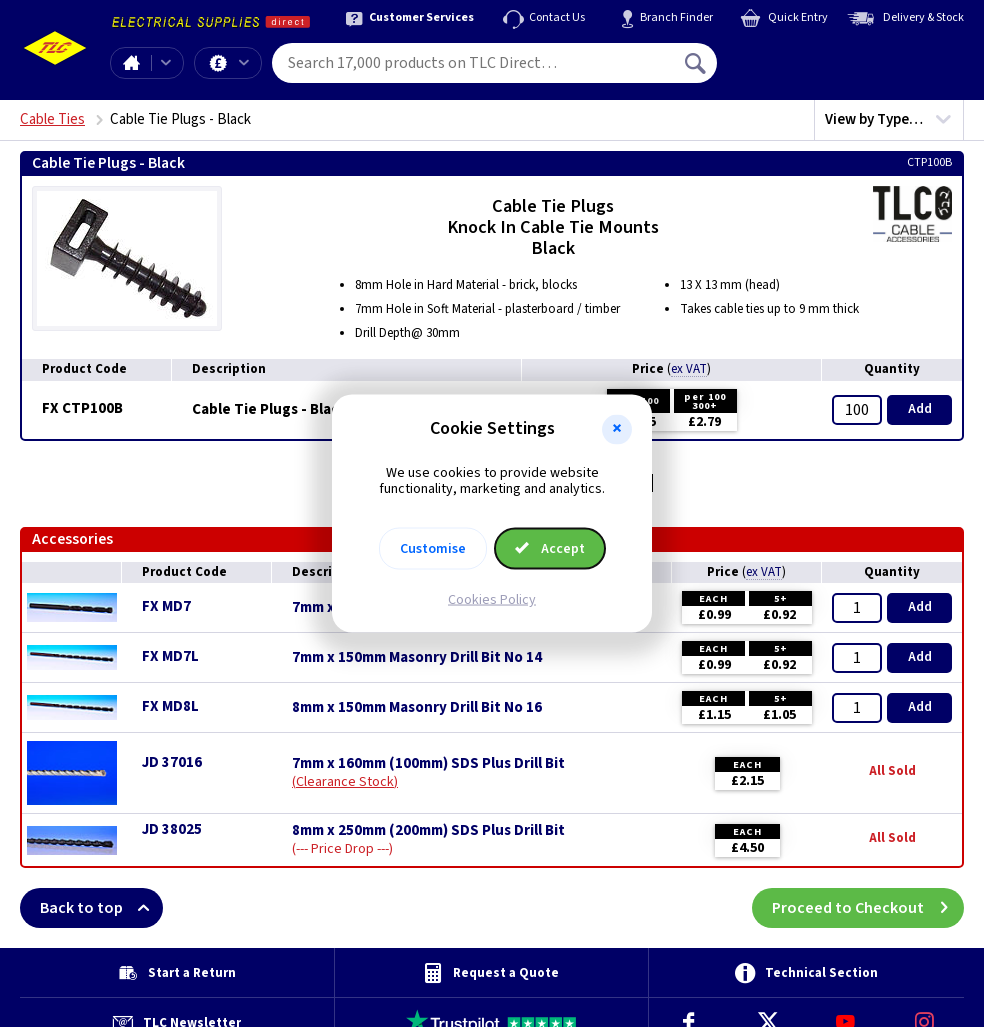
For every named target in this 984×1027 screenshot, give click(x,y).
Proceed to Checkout (868, 908)
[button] (617, 429)
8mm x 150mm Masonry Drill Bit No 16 (417, 708)
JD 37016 (172, 762)
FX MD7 (166, 606)
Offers (244, 63)
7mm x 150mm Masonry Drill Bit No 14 (417, 658)
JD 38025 (172, 829)
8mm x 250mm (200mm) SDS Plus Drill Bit (428, 831)
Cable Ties (52, 119)
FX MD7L (170, 656)
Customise (433, 549)
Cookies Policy (492, 600)
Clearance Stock (345, 782)
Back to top (101, 908)
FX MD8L (170, 706)
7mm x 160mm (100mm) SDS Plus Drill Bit (428, 764)
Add (920, 409)
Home (131, 63)
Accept (550, 549)
